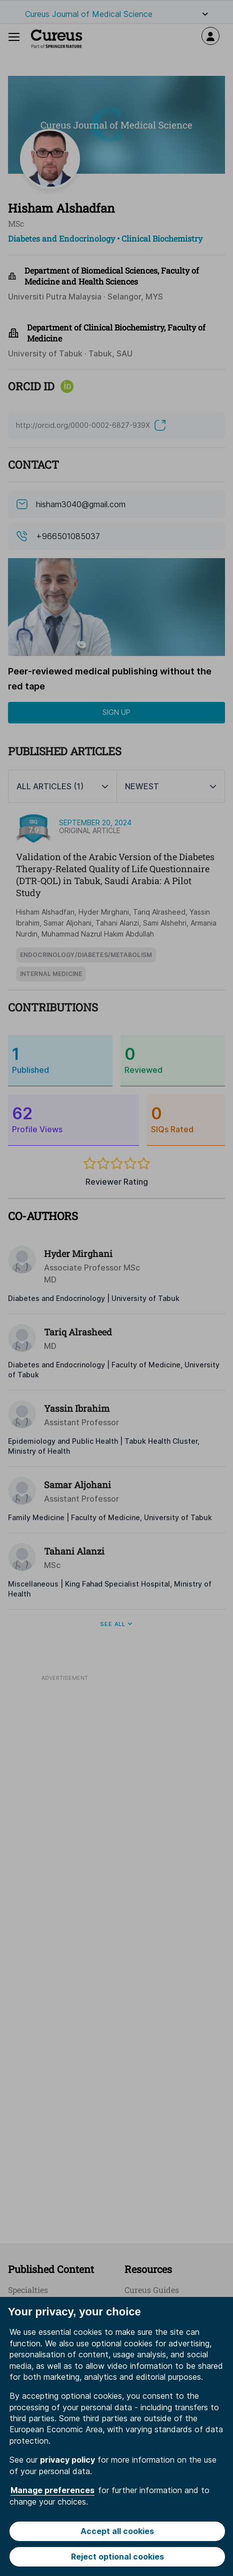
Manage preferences (52, 2490)
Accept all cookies (117, 2531)
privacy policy (67, 2460)
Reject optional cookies (117, 2557)
